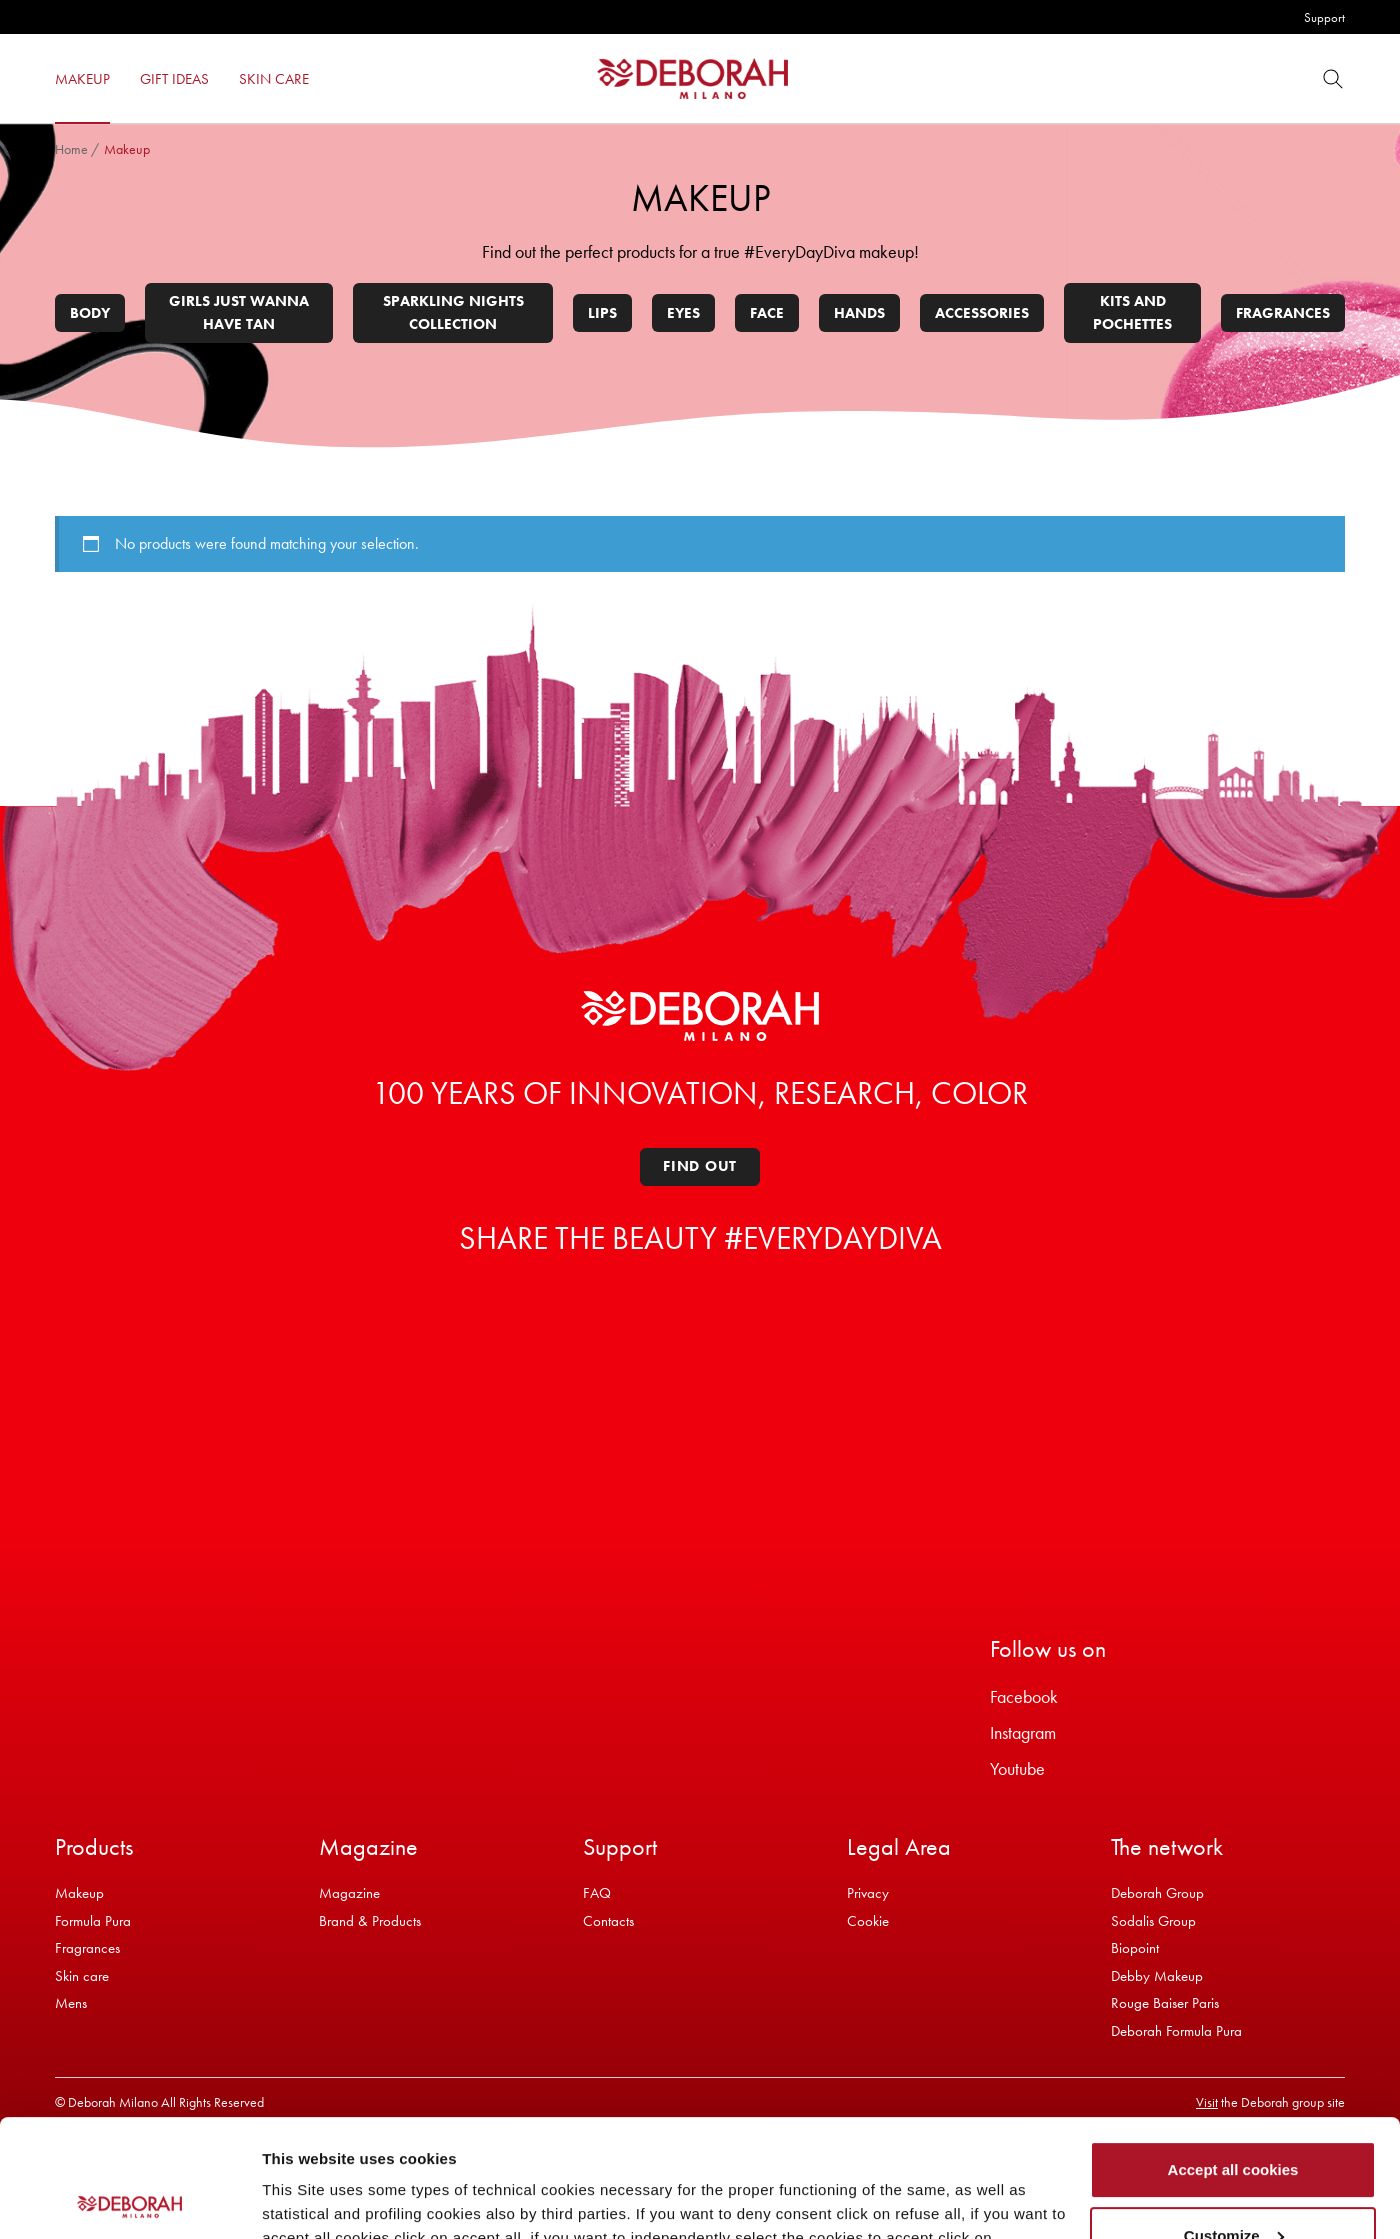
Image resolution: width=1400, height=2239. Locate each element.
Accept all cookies (1233, 2052)
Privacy (868, 1893)
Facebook (1024, 1696)
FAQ (597, 1893)
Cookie (868, 1921)
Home (71, 149)
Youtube (1017, 1768)
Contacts (608, 1921)
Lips (602, 313)
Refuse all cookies (1233, 2183)
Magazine (349, 1893)
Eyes (683, 313)
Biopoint (1135, 1948)
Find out (700, 1166)
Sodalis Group (1153, 1921)
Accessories (982, 313)
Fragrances (1283, 313)
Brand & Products (370, 1921)
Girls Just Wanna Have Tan (239, 312)
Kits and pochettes (1132, 312)
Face (767, 313)
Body (90, 313)
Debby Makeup (1157, 1976)
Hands (859, 313)
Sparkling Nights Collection (453, 312)
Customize (1234, 2117)
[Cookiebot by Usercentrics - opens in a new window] (129, 2200)
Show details (308, 2199)
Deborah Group (1157, 1893)
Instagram (1023, 1732)
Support (1324, 17)
